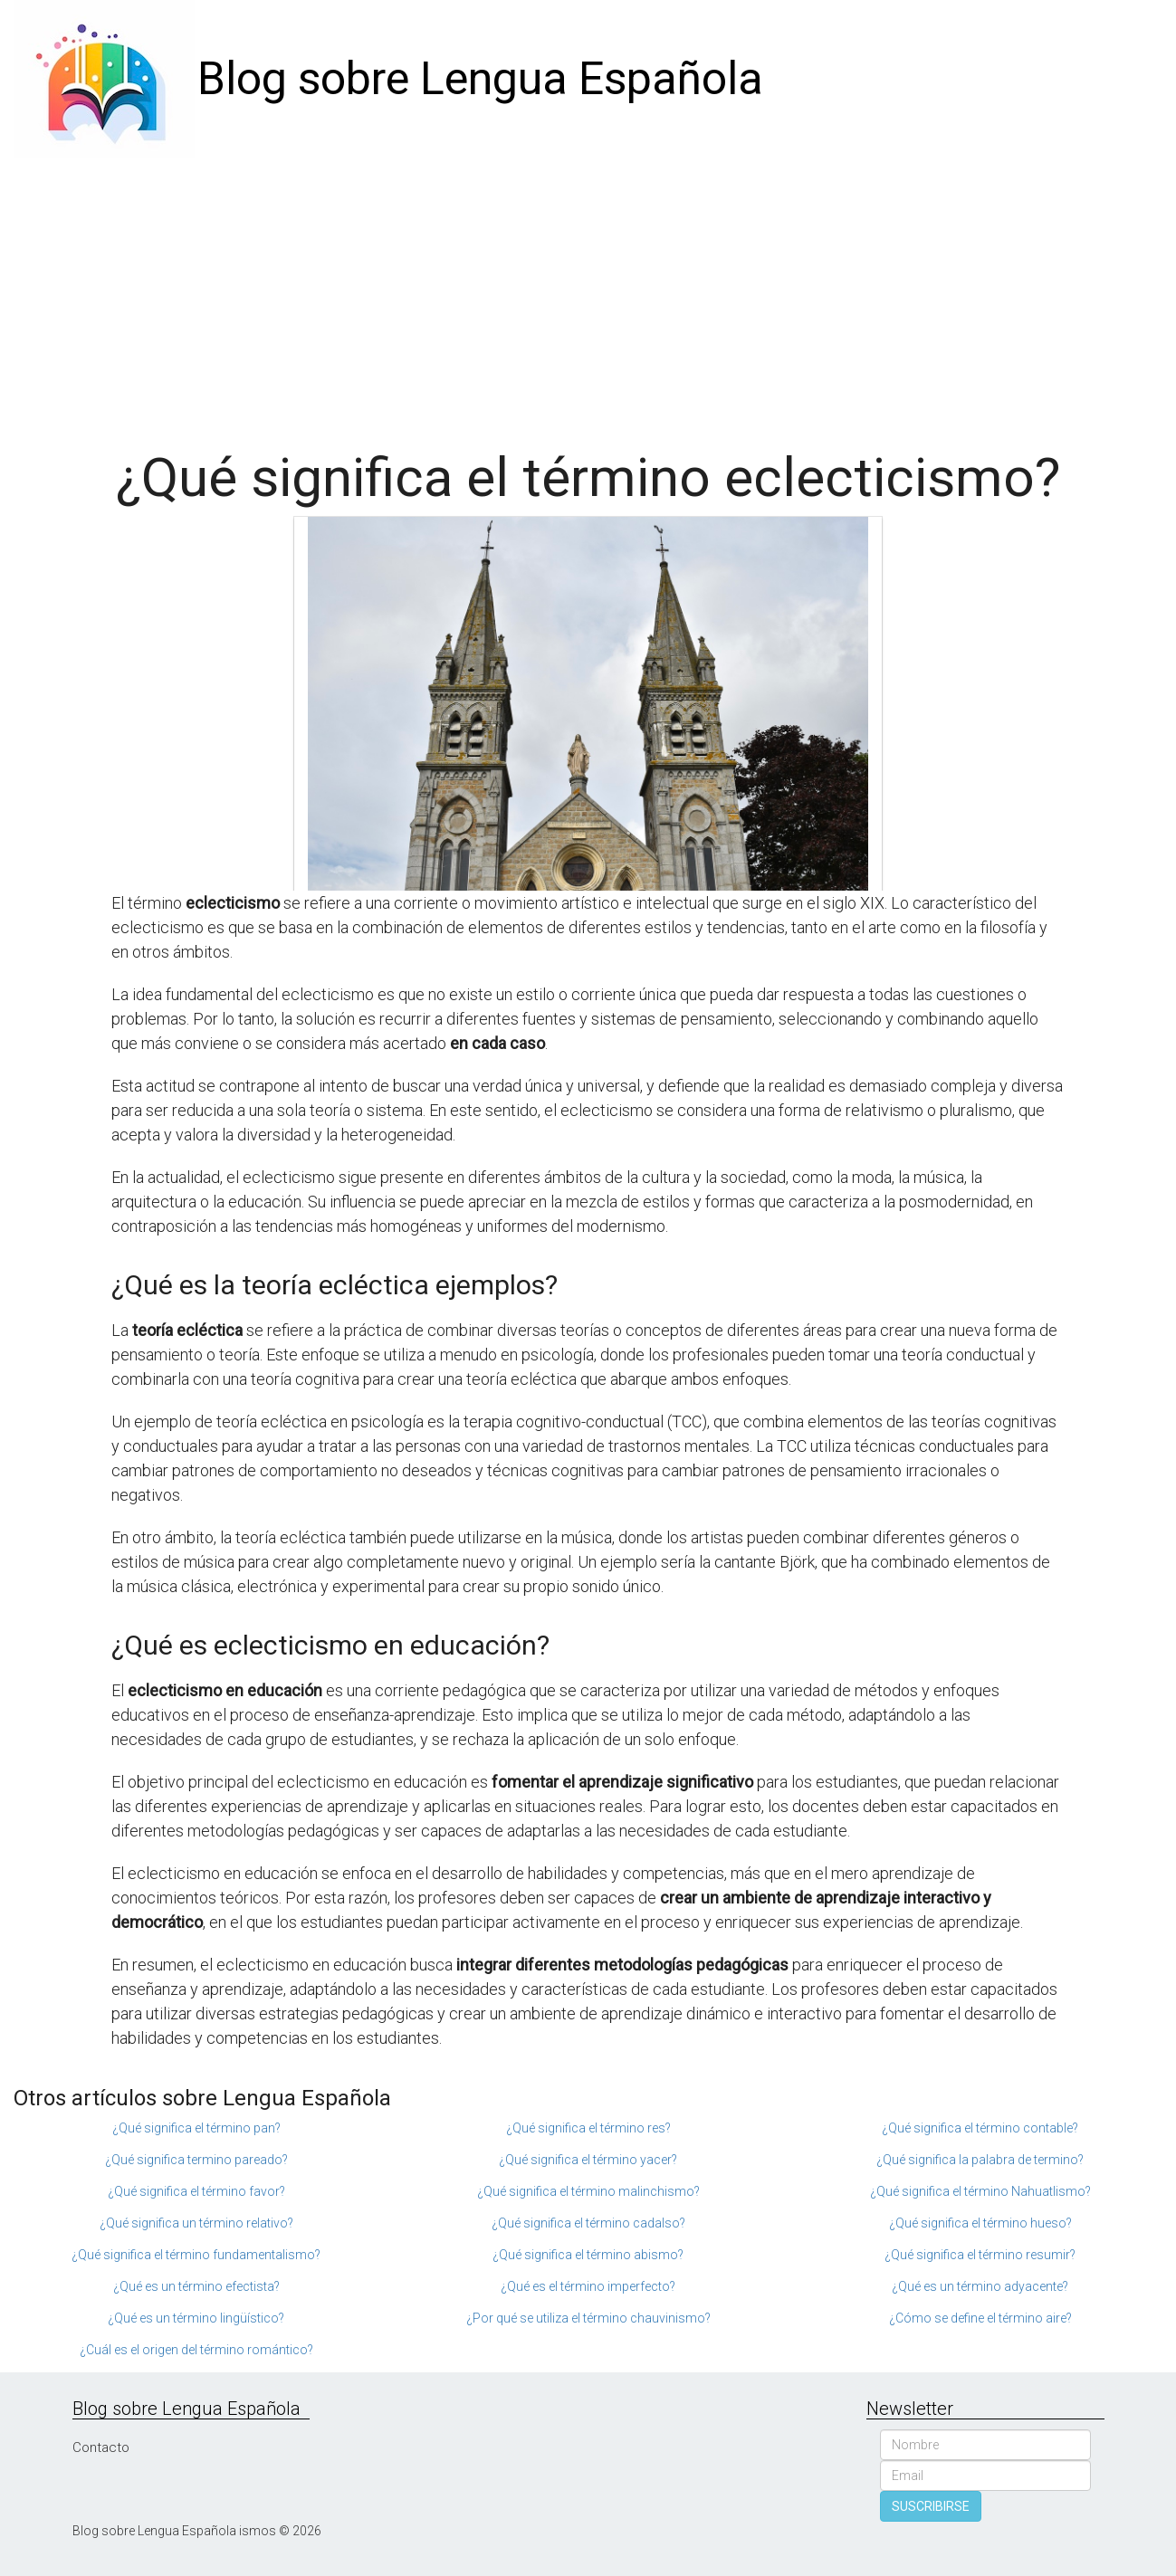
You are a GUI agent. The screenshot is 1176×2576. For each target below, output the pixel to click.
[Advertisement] (588, 294)
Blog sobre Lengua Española (480, 78)
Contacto (100, 2447)
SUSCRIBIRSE (931, 2506)
